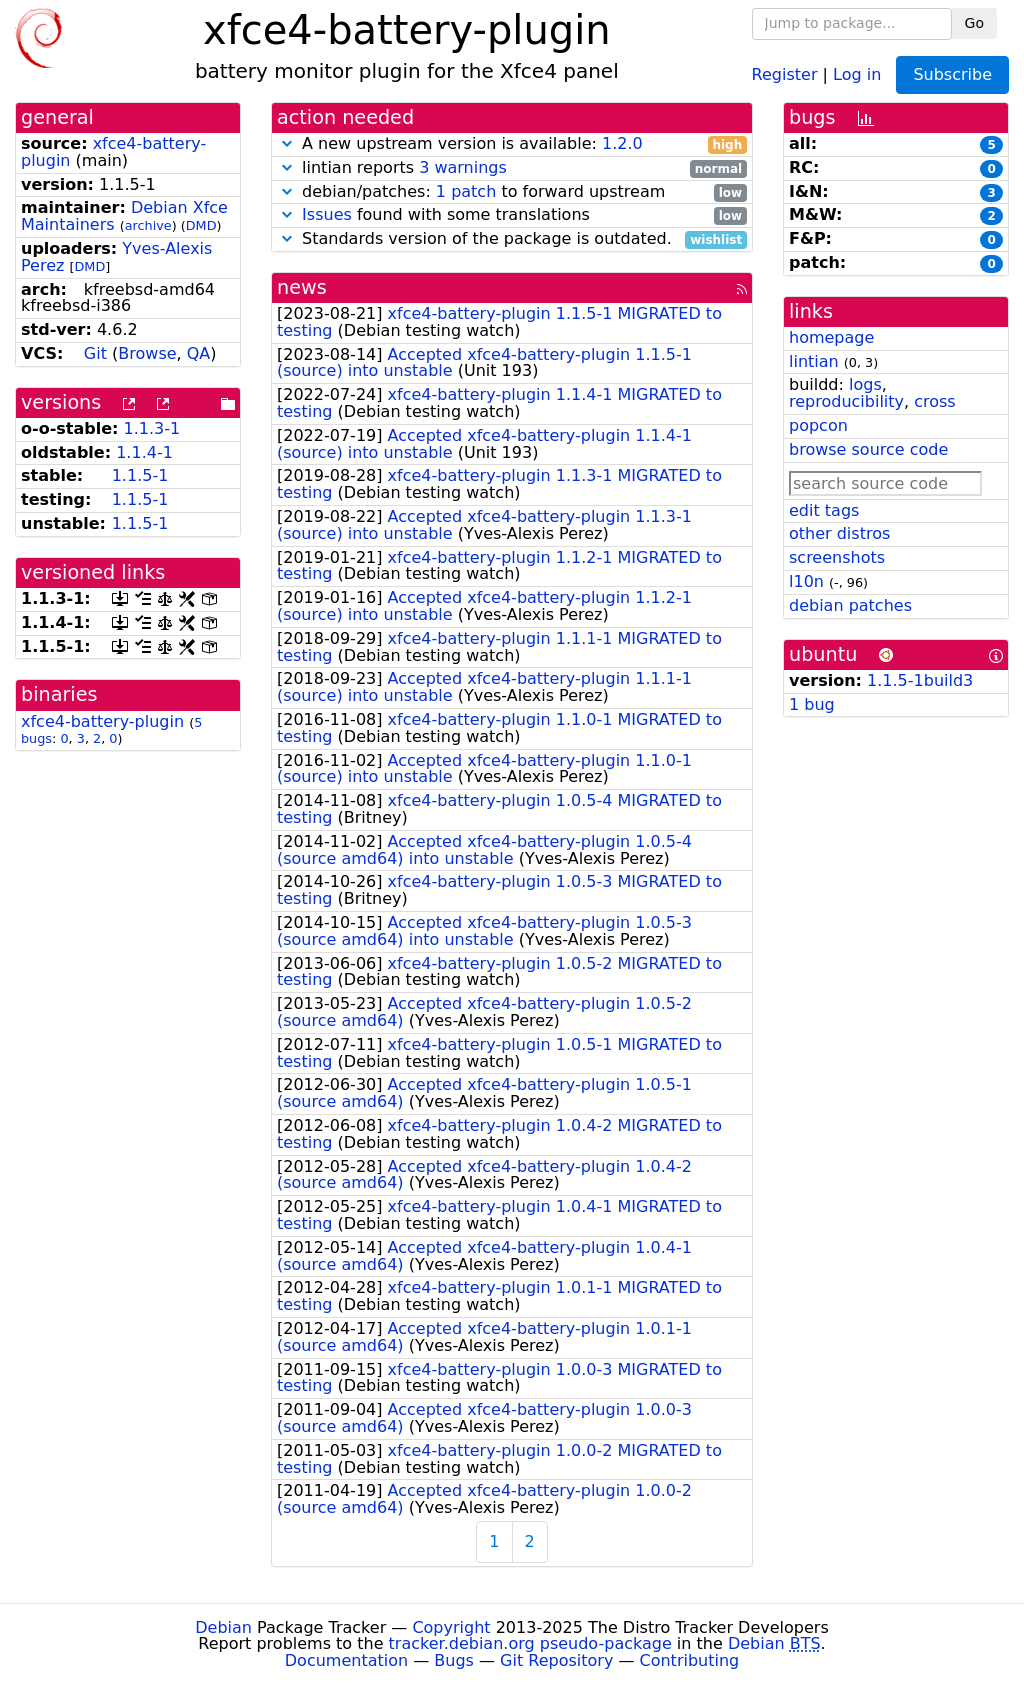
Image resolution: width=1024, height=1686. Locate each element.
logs (865, 384)
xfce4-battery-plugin (102, 721)
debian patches (850, 605)
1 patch (466, 191)
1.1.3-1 (152, 428)
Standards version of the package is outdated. (512, 239)
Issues (327, 214)
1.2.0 (622, 143)
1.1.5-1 (140, 475)
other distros (839, 533)
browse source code (868, 449)
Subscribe (952, 74)
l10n (806, 581)
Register (785, 73)
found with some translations (512, 215)
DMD (201, 225)
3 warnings (463, 167)
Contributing (690, 1660)
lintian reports (512, 168)
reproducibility (846, 401)
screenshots (837, 557)
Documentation (346, 1660)
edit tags (824, 510)
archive (148, 225)
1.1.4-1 (144, 452)
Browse (147, 353)
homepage (831, 337)
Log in (857, 73)
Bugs (454, 1660)
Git (95, 353)
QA (199, 353)
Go (974, 23)
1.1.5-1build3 (920, 680)
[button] (287, 143)
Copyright (451, 1627)
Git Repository (556, 1660)
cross (934, 401)
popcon (818, 425)
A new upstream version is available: (512, 144)
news (302, 287)
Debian (223, 1627)
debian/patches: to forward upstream (512, 192)
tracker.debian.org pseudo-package (530, 1643)
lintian (814, 361)
